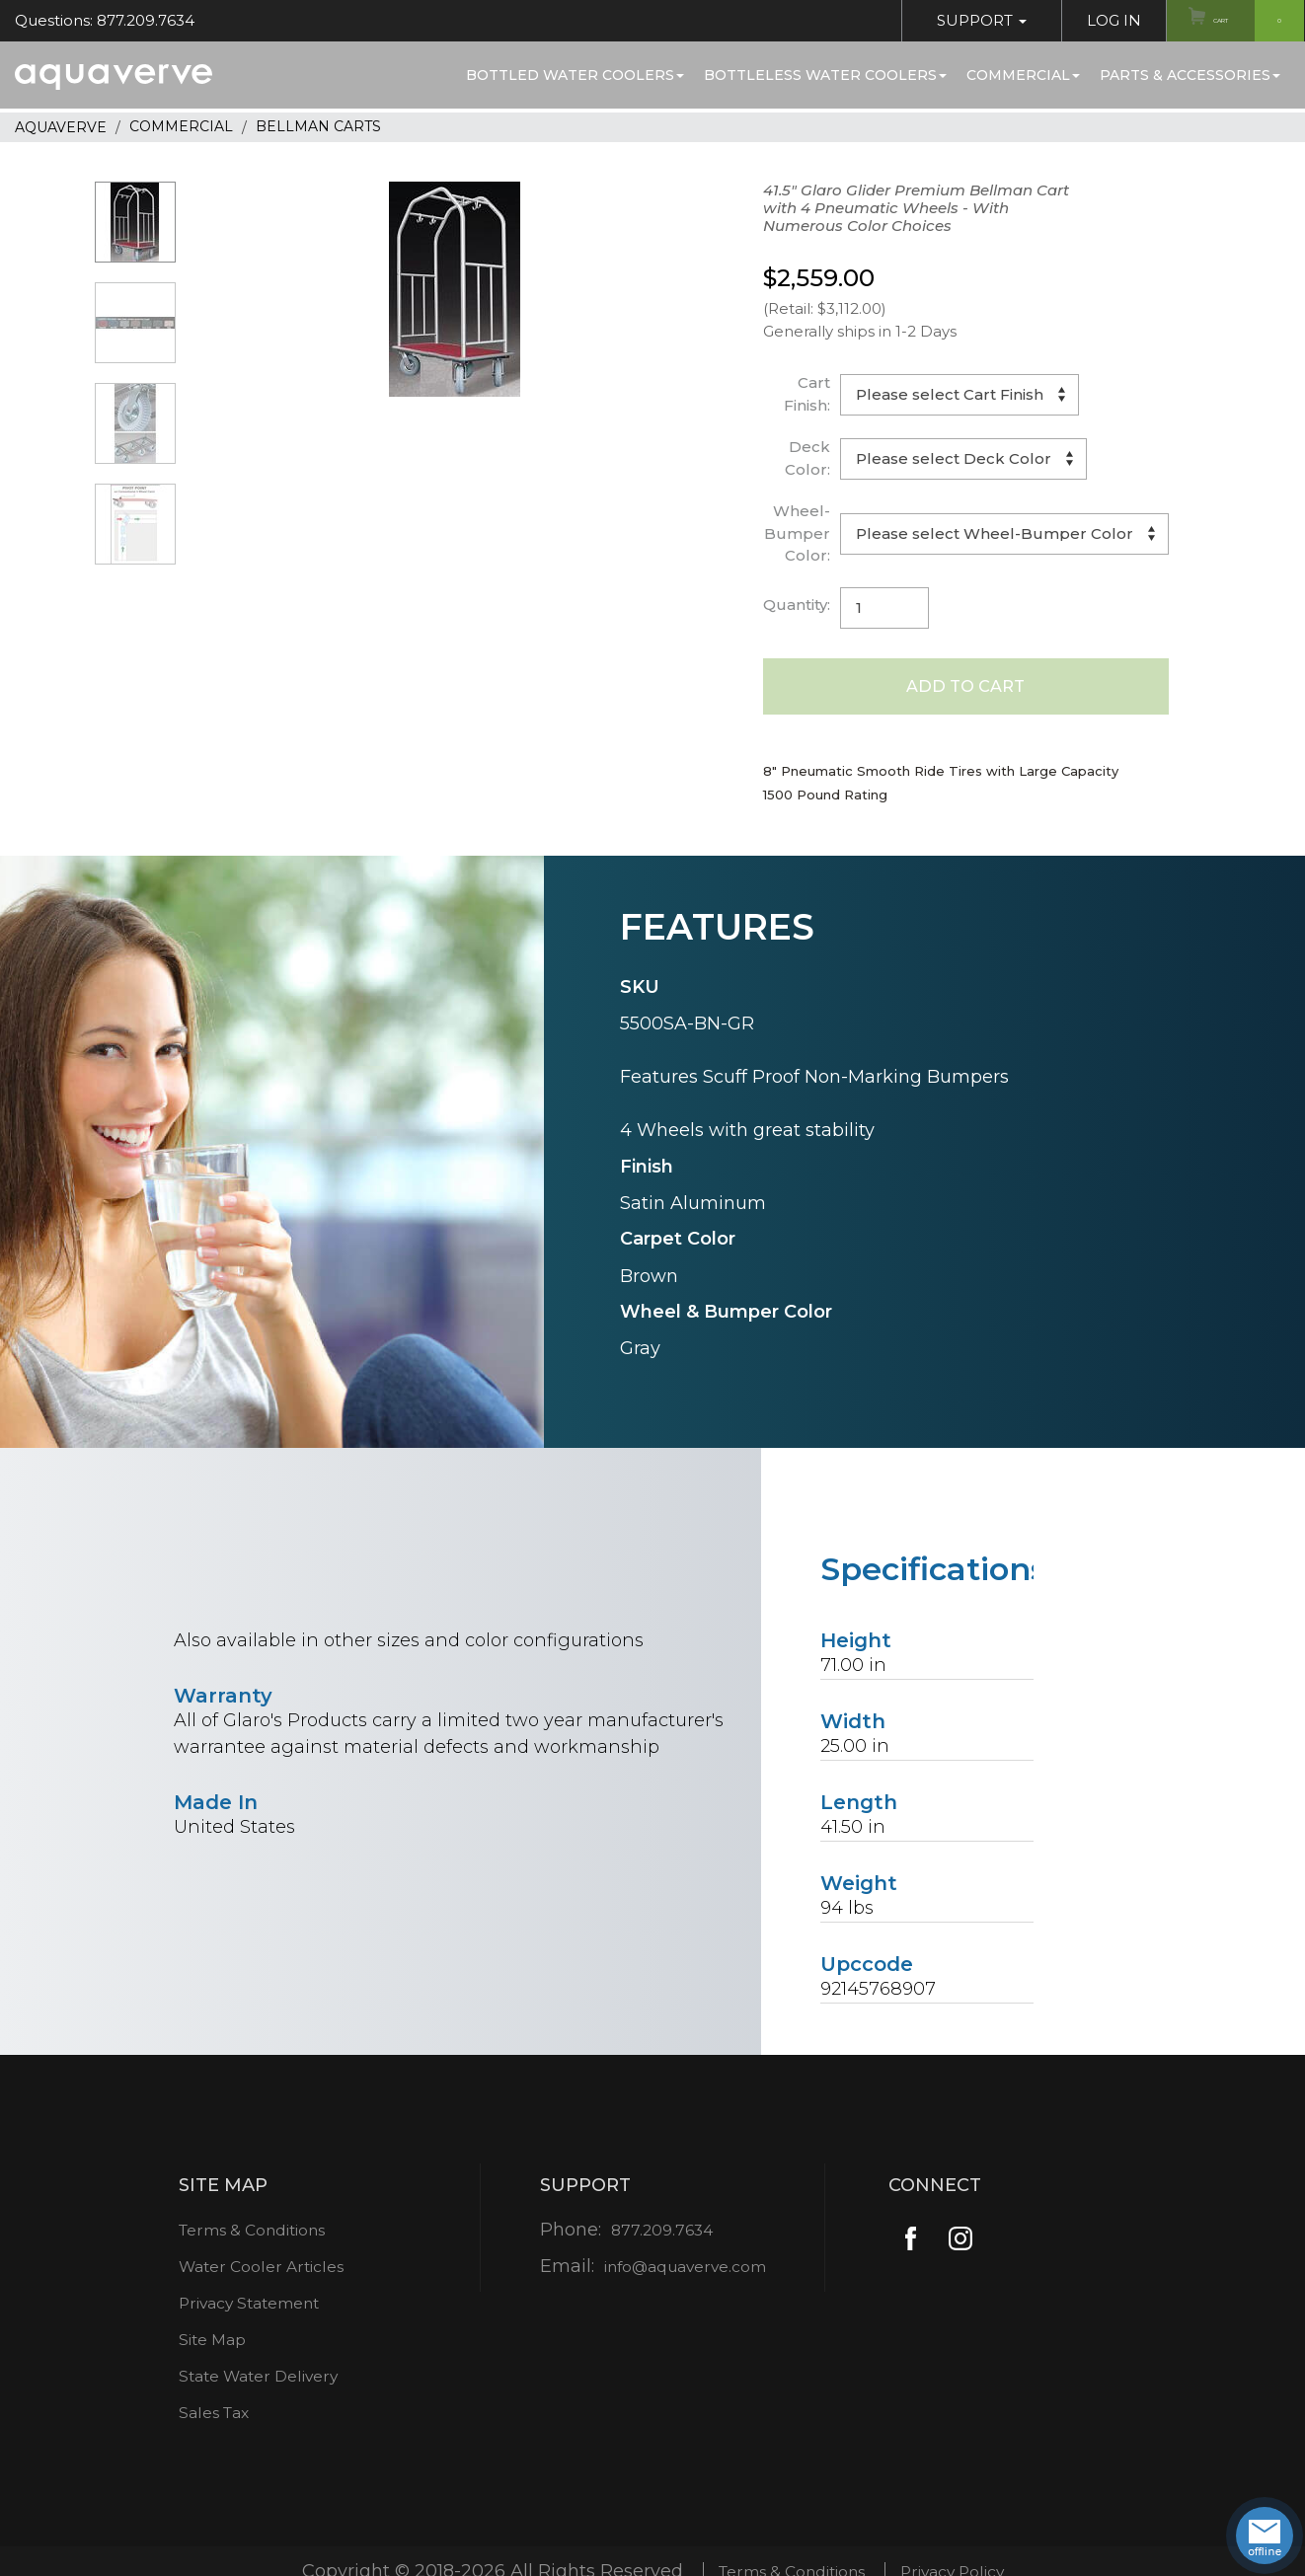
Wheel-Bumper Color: (797, 533)
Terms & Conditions (253, 2235)
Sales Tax (207, 2418)
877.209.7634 (655, 2235)
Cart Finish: (807, 394)
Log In (1085, 20)
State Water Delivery (257, 2381)
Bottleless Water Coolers (825, 75)
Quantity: (796, 604)
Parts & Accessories (1190, 75)
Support (953, 20)
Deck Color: (807, 458)
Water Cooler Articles (259, 2272)
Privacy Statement (248, 2308)
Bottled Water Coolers (575, 75)
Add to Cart (966, 689)
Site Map (205, 2345)
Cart (1244, 20)
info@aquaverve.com (684, 2272)
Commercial (1023, 75)
